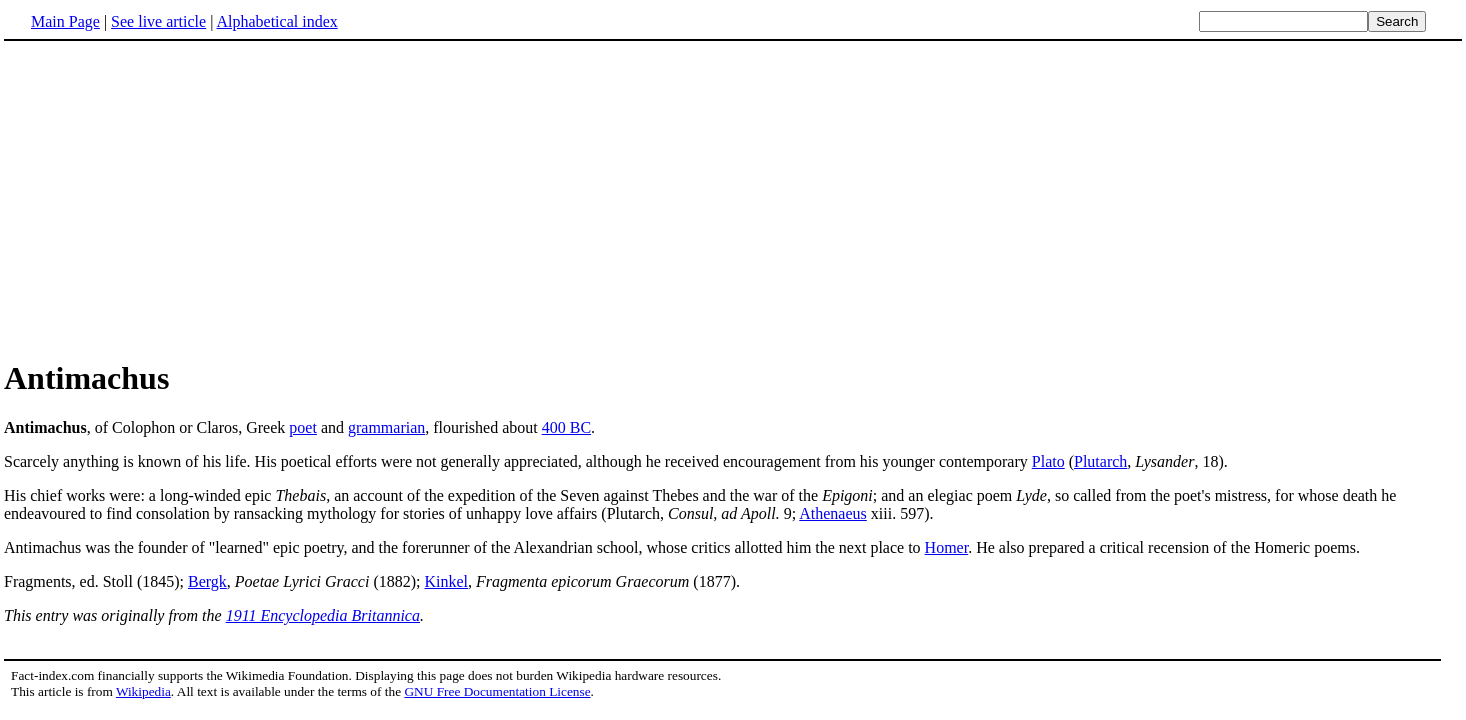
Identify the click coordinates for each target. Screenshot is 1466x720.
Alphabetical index (276, 21)
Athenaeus (833, 513)
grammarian (386, 427)
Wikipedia (143, 691)
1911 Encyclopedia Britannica (323, 615)
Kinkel (447, 581)
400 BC (566, 427)
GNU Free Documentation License (497, 691)
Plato (1048, 461)
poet (303, 427)
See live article (158, 21)
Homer (947, 547)
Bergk (207, 581)
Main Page (65, 21)
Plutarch (1100, 461)
